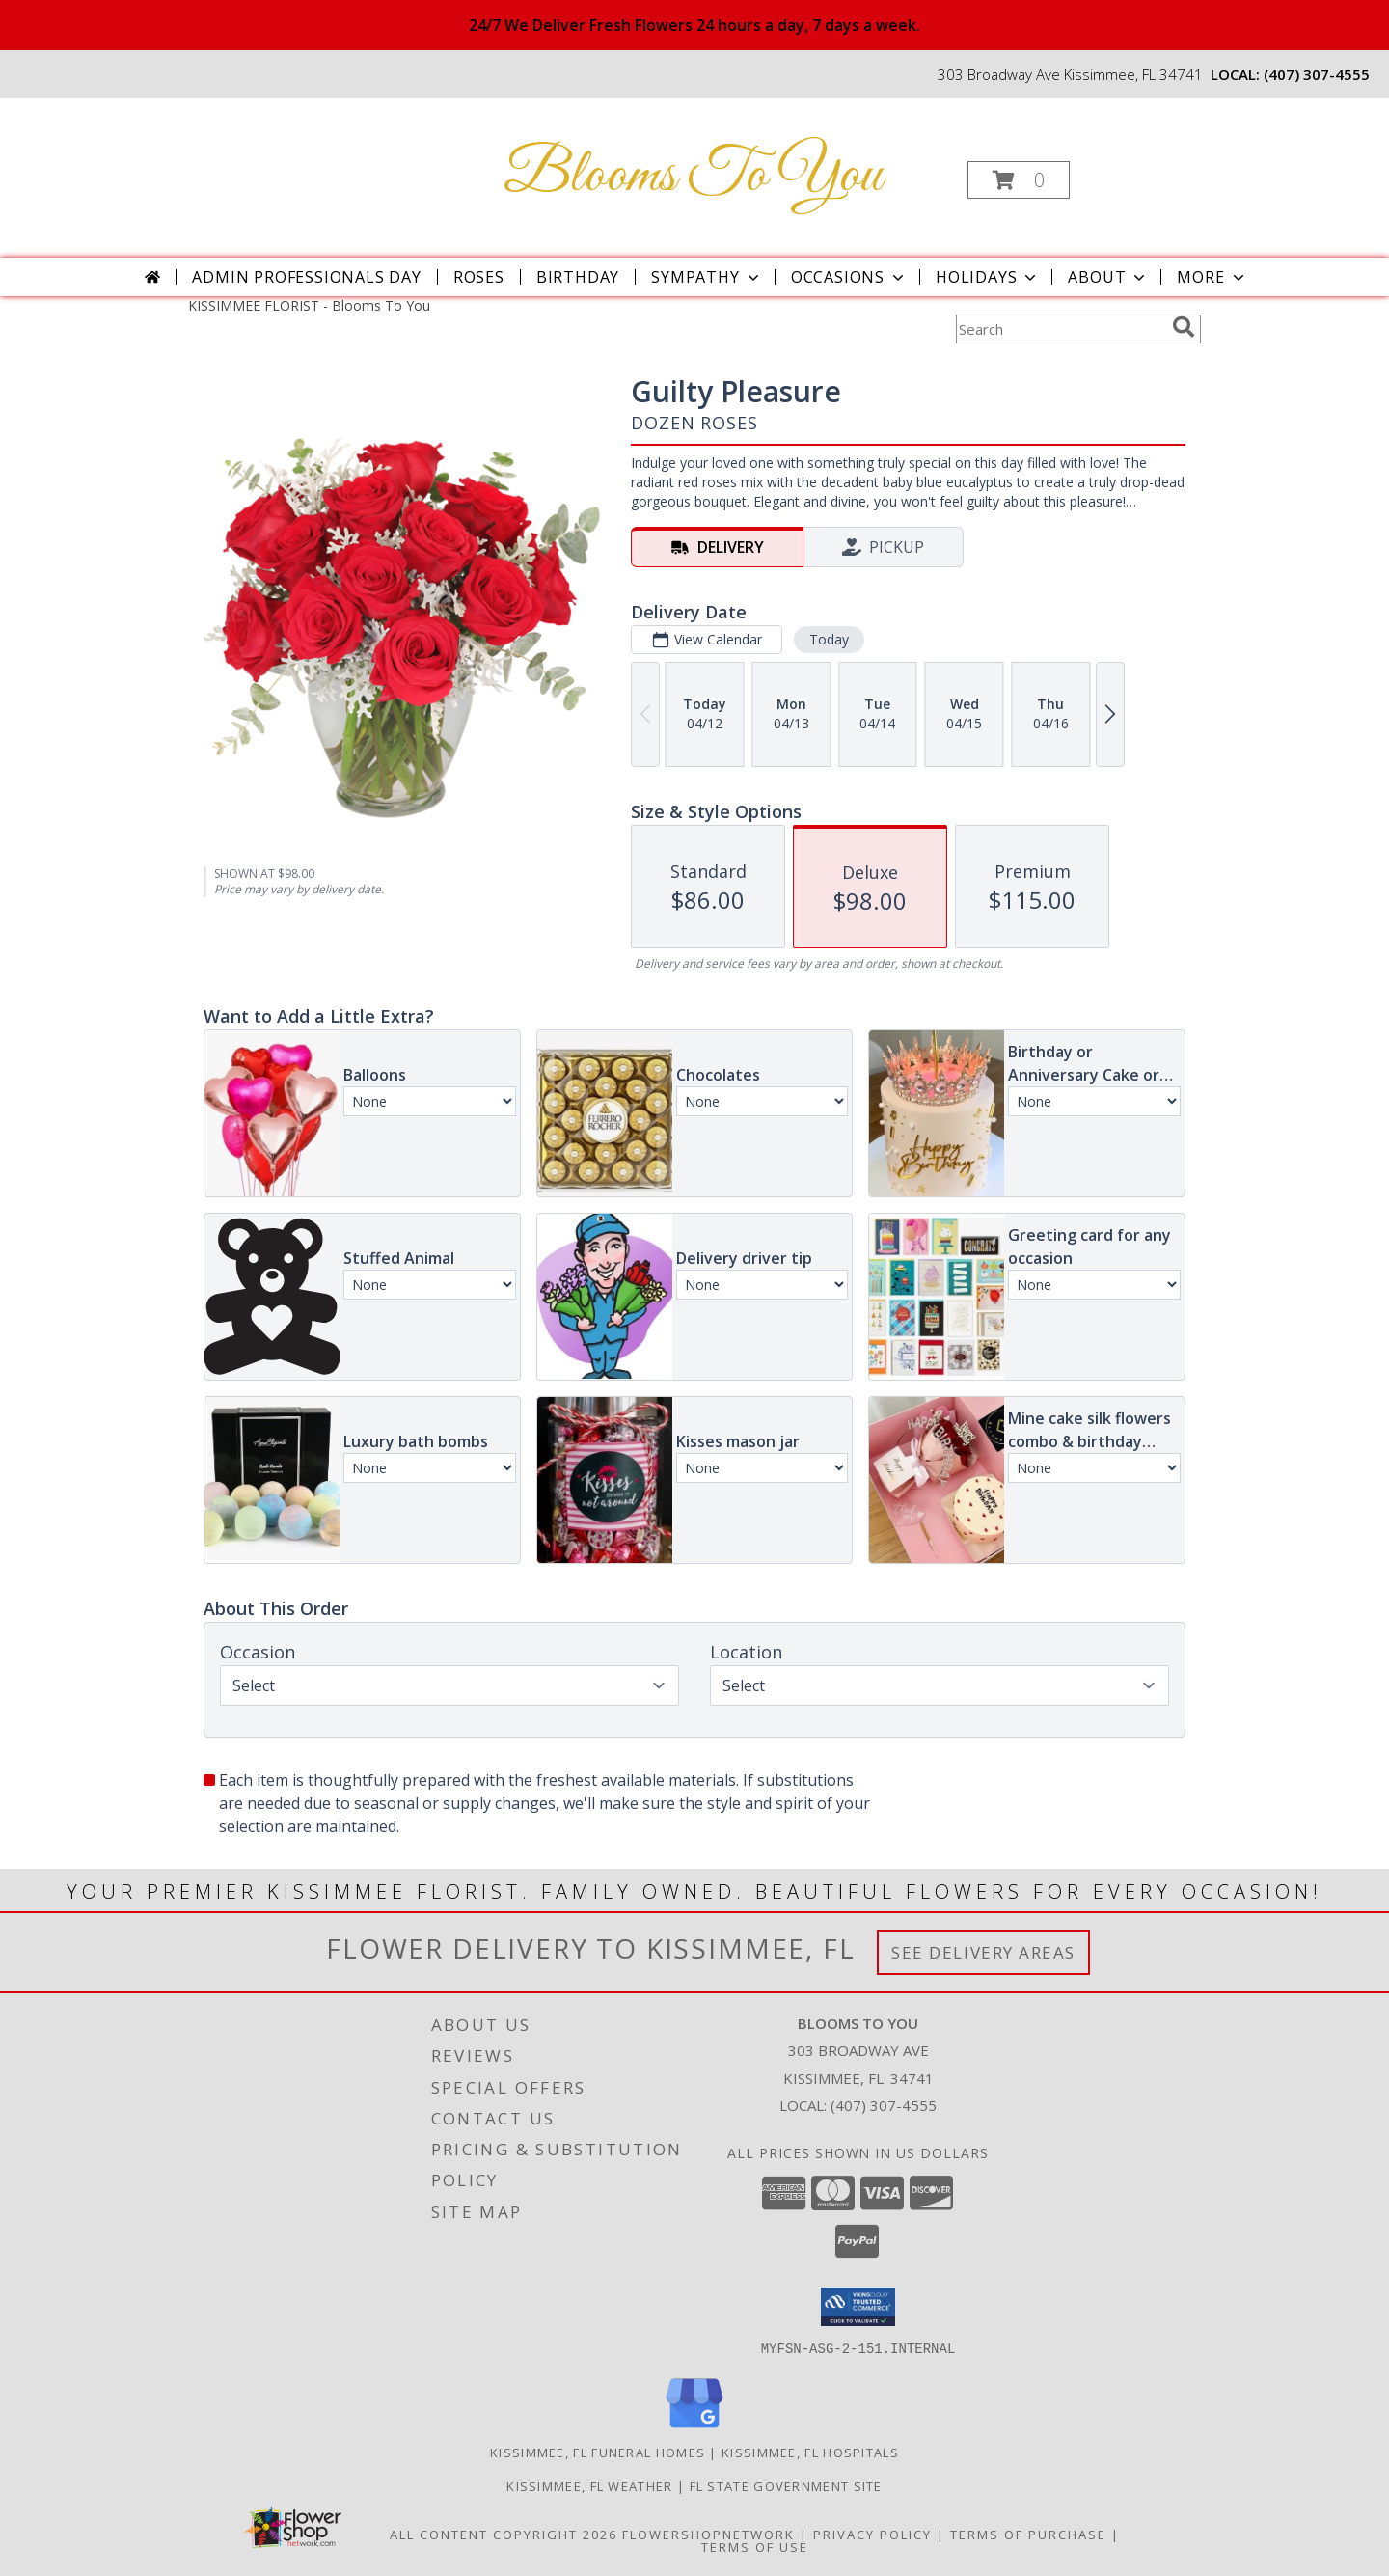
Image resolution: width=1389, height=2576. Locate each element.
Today (829, 639)
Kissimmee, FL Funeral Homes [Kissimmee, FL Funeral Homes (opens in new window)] (597, 2451)
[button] (1018, 180)
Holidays (988, 277)
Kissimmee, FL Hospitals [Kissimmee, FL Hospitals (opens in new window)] (810, 2451)
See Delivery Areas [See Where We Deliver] (983, 1952)
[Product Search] (1060, 329)
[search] (1183, 327)
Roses (478, 277)
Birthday (577, 277)
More (1212, 277)
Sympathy (706, 277)
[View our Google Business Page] (694, 2428)
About (1108, 277)
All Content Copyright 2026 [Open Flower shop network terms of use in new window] (503, 2533)
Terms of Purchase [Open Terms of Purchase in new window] (1028, 2533)
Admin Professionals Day (306, 277)
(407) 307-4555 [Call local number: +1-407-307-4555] (1317, 74)
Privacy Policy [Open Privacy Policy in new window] (872, 2533)
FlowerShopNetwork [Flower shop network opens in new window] (708, 2533)
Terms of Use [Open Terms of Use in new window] (754, 2546)
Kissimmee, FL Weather (589, 2485)
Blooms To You (693, 176)
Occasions (849, 277)
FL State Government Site (786, 2485)
